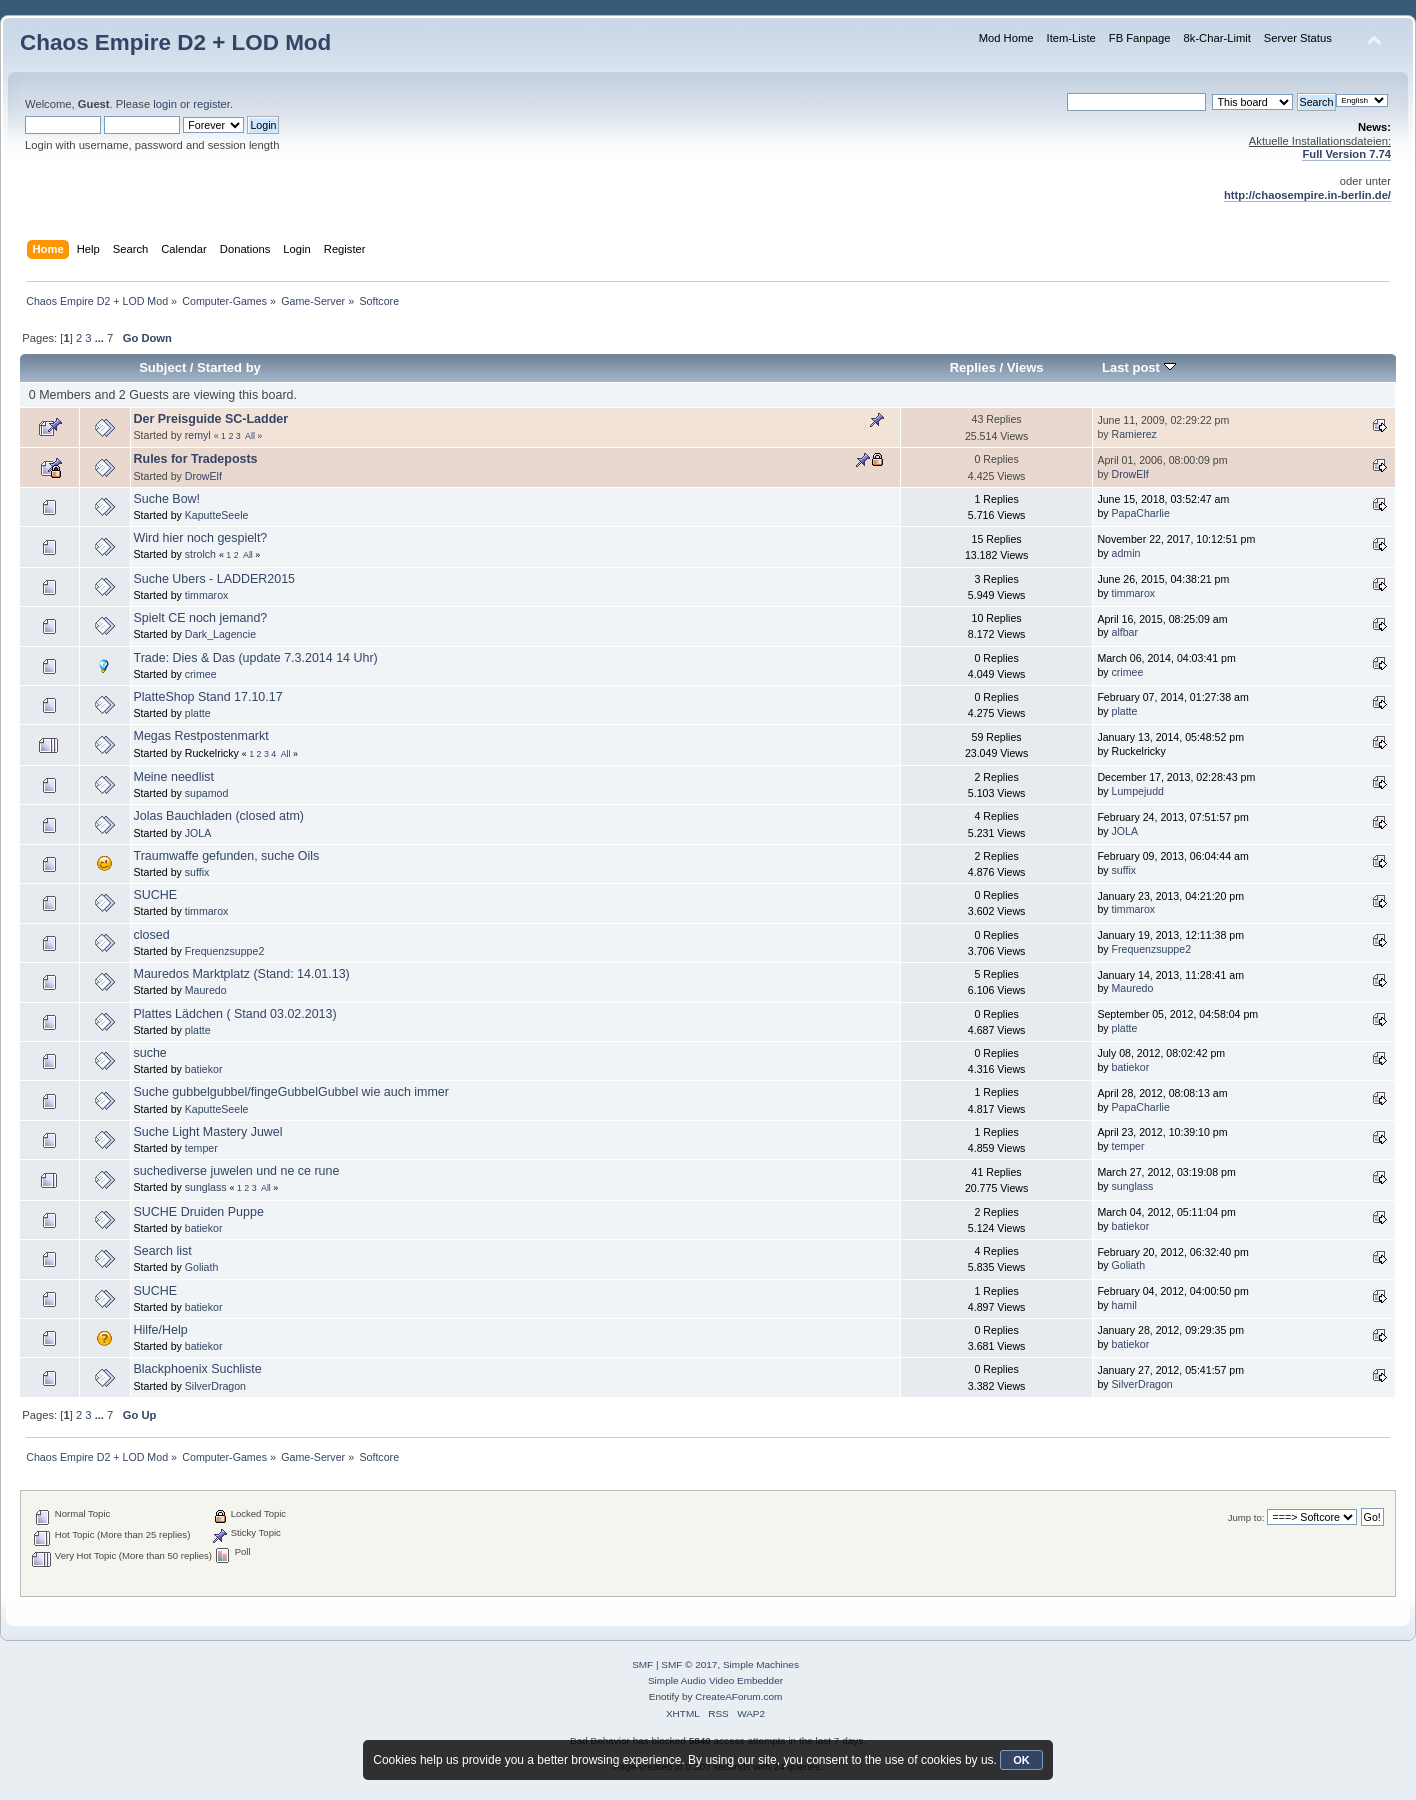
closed (152, 935)
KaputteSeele (217, 515)
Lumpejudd (1138, 791)
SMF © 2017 (689, 1664)
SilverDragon (215, 1386)
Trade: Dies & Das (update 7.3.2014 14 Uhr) (256, 658)
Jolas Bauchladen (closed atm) (219, 816)
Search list (163, 1251)
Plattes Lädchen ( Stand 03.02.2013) (235, 1014)
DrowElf (203, 476)
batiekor (204, 1069)
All (250, 436)
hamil (1124, 1305)
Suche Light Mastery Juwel (208, 1132)
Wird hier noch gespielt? (201, 538)
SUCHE (156, 895)
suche (150, 1053)
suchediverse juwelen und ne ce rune (237, 1171)
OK (1021, 1760)
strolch (200, 554)
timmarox (207, 595)
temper (201, 1148)
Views (1025, 367)
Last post (1139, 367)
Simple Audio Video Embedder (715, 1680)
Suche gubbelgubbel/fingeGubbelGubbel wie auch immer (291, 1092)
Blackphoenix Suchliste (198, 1369)
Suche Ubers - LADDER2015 (214, 579)
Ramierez (1134, 434)
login (165, 104)
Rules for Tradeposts (196, 459)
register (211, 104)
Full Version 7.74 (1346, 154)
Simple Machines (761, 1664)
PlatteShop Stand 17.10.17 (208, 697)
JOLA (198, 833)
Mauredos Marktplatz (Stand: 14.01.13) (242, 974)
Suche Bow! (167, 499)
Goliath (202, 1267)
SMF (642, 1664)
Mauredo (206, 990)
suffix (197, 872)
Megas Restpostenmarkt (201, 736)
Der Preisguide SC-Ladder (211, 419)
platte (198, 713)
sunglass (206, 1187)
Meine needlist (174, 777)
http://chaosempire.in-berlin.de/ (1307, 195)
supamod (207, 793)
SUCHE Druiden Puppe (199, 1212)
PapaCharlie (1141, 513)
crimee (201, 674)
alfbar (1125, 632)
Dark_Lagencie (220, 634)
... (101, 338)
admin (1126, 553)
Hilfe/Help (161, 1330)
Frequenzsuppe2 (225, 951)
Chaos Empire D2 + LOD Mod (175, 42)
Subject (162, 367)
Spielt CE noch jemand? (201, 618)
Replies (973, 367)
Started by (229, 367)
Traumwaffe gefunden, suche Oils (227, 856)
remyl (198, 435)
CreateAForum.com (738, 1696)
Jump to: (1246, 1517)
